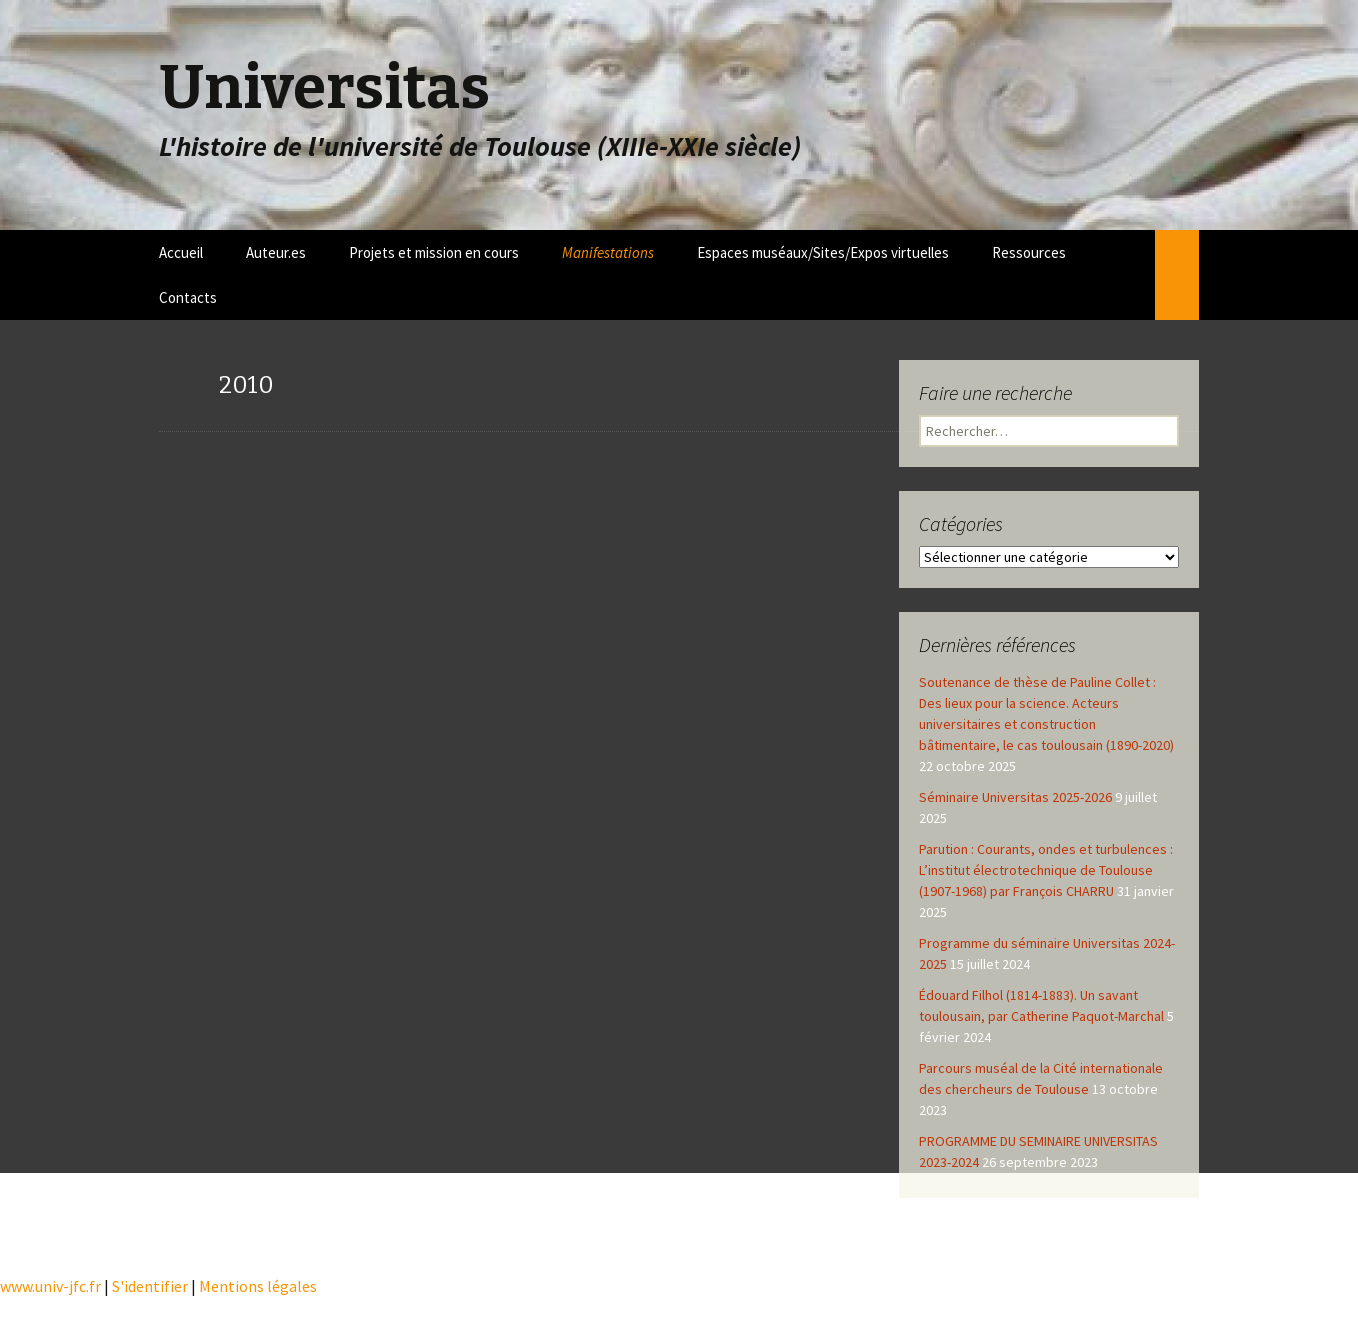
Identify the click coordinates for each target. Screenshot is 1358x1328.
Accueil (181, 252)
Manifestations (608, 252)
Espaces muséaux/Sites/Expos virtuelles (823, 252)
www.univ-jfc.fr (50, 1286)
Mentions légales (258, 1286)
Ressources (1029, 252)
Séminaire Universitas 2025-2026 (1015, 797)
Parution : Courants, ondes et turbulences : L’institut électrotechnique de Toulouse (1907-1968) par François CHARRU (1046, 870)
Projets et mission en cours (434, 252)
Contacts (188, 297)
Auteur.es (276, 252)
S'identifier (150, 1286)
